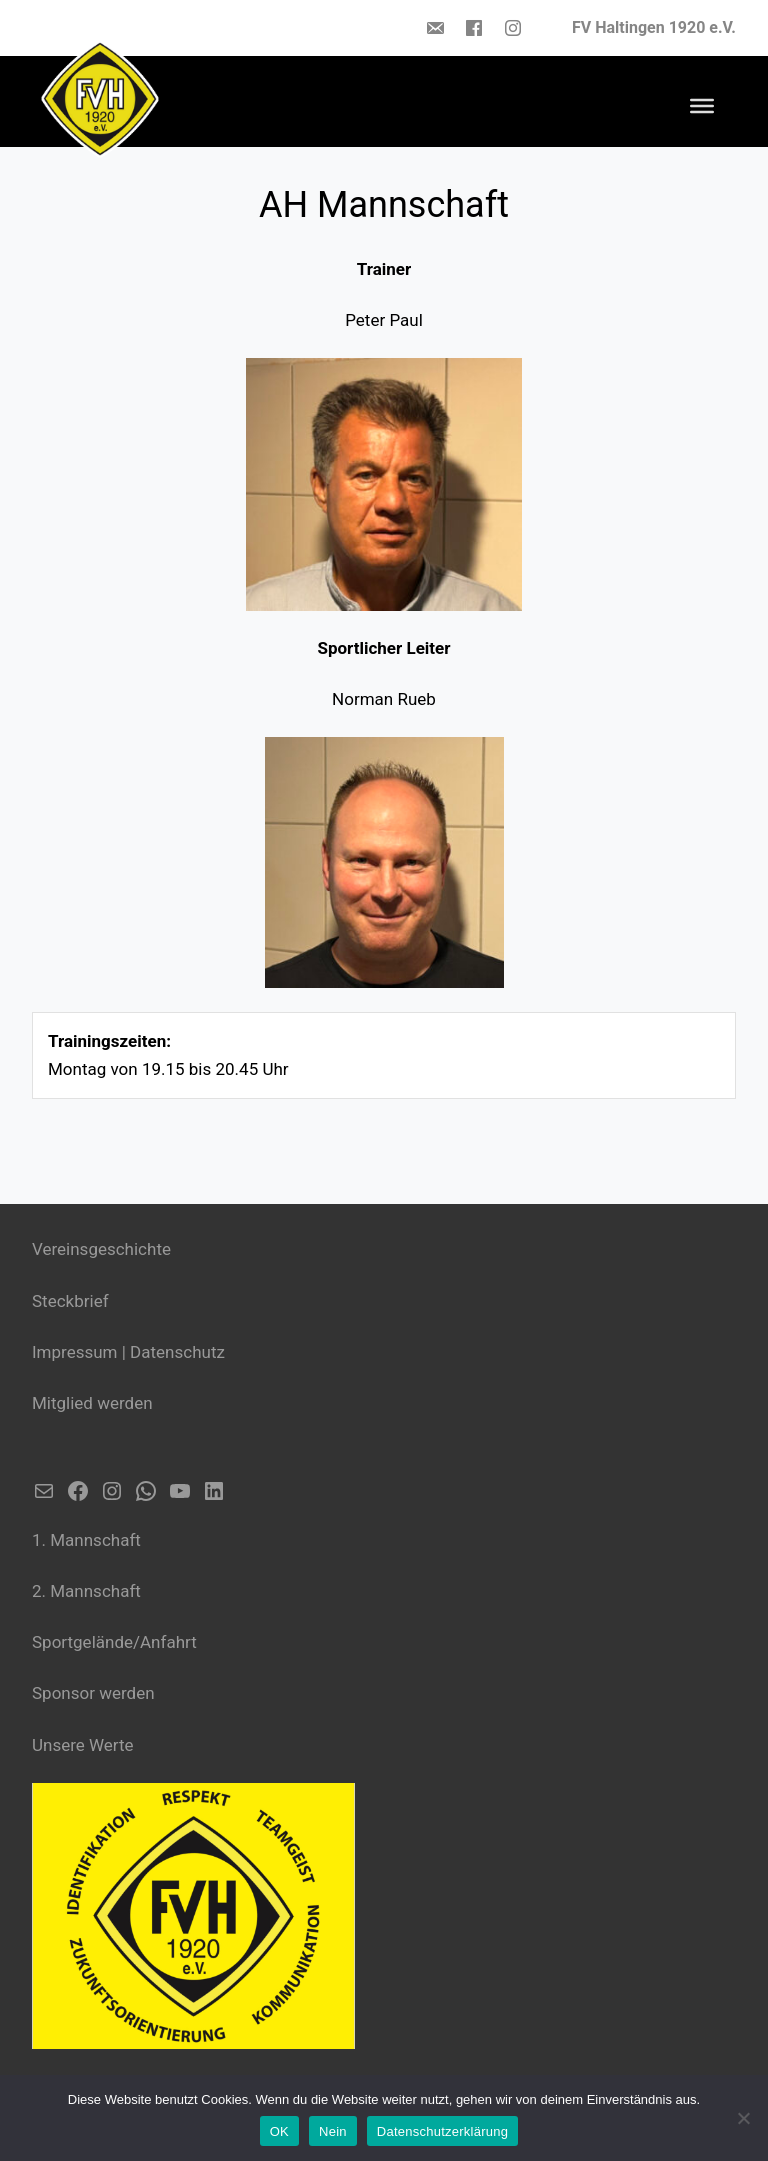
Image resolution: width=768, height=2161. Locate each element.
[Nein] (743, 2118)
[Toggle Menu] (702, 106)
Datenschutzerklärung (442, 2131)
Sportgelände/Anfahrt (114, 1642)
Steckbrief (70, 1301)
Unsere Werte (83, 1745)
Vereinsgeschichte (101, 1249)
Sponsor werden (93, 1693)
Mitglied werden (92, 1403)
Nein (333, 2131)
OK (279, 2131)
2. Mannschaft (86, 1591)
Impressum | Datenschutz (128, 1352)
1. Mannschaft (86, 1540)
